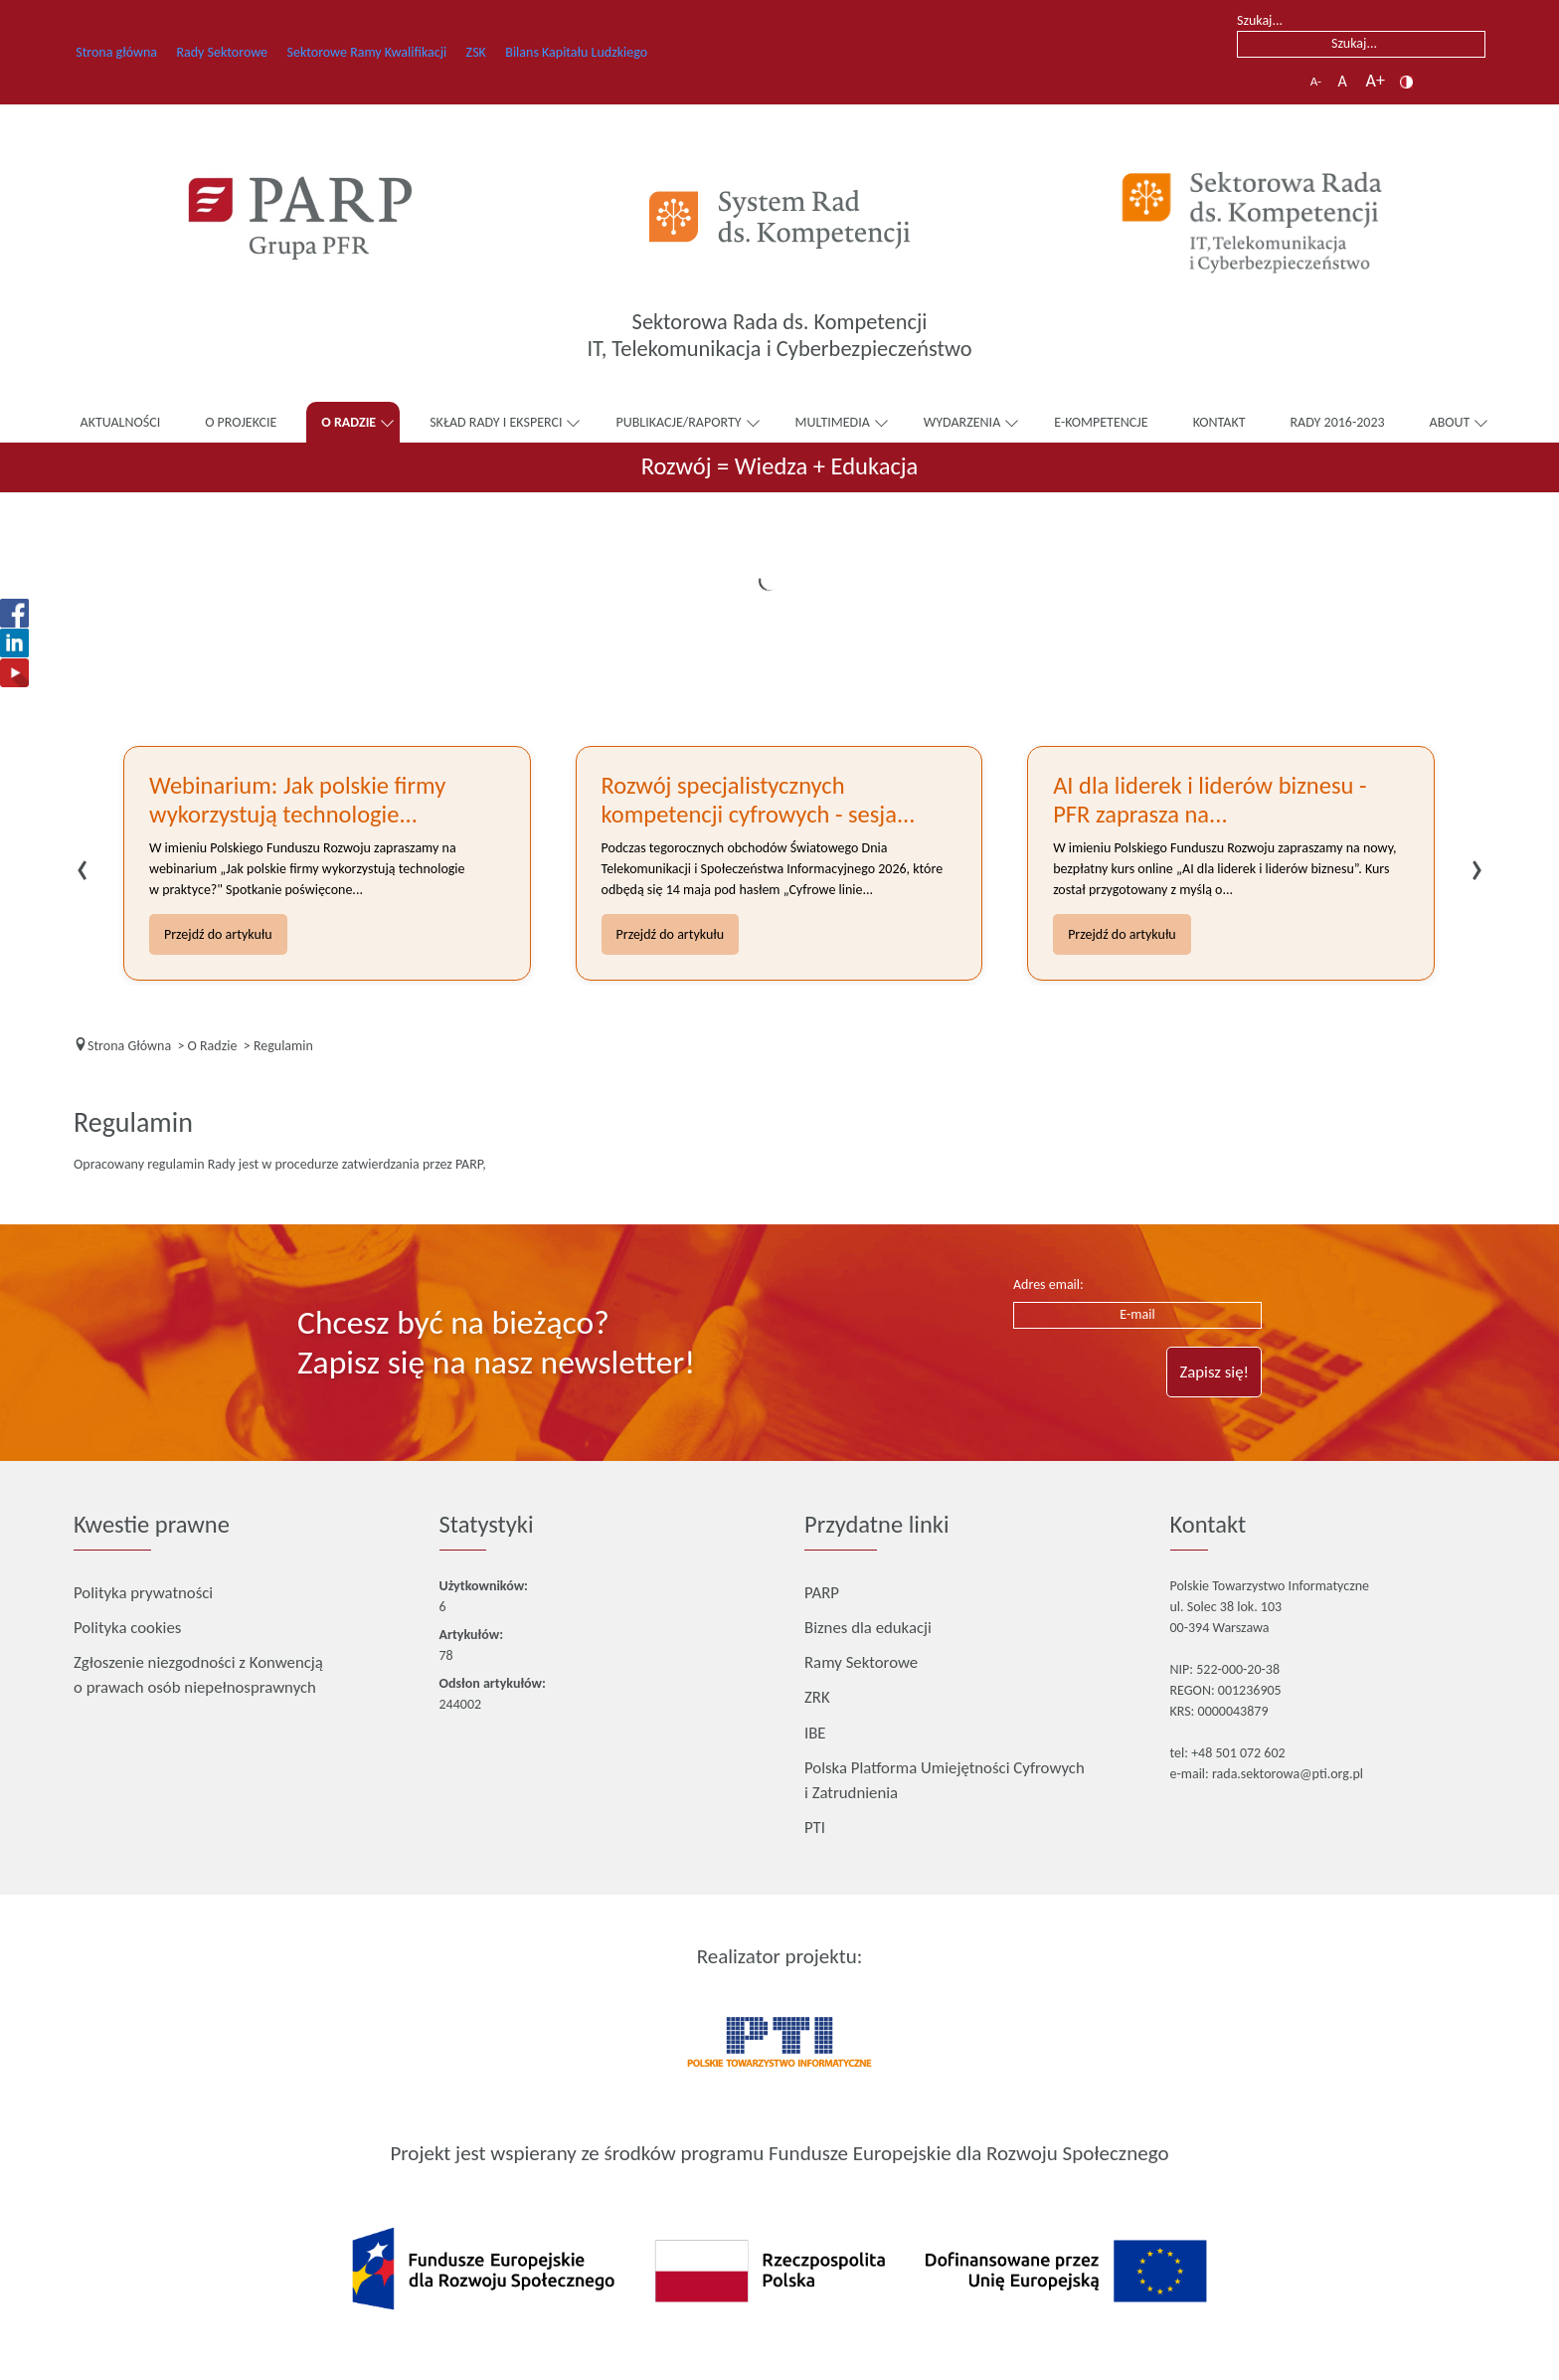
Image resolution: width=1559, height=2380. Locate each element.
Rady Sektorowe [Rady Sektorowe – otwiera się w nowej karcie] (250, 51)
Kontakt (1219, 422)
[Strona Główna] (129, 1045)
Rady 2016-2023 (1338, 422)
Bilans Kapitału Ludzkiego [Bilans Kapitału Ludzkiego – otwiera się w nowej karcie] (650, 51)
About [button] (1450, 422)
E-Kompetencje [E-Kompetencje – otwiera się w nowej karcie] (1107, 421)
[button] (1406, 81)
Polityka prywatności (143, 1592)
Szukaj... (1260, 20)
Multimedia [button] (832, 422)
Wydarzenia (962, 422)
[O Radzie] (213, 1045)
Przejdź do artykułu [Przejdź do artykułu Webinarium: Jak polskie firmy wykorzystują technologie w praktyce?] (218, 934)
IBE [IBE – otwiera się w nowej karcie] (815, 1731)
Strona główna (124, 52)
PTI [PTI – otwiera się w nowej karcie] (814, 1826)
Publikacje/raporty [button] (678, 422)
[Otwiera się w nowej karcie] (300, 218)
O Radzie (348, 422)
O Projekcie (240, 422)
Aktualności (121, 422)
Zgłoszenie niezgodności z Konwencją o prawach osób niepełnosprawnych (198, 1675)
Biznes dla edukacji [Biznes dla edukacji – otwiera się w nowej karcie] (868, 1626)
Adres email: (1048, 1284)
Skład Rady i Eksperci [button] (496, 422)
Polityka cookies (127, 1627)
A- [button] (1315, 81)
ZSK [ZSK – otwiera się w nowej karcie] (534, 51)
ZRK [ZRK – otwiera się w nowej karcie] (817, 1696)
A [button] (1343, 81)
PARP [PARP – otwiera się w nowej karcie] (821, 1591)
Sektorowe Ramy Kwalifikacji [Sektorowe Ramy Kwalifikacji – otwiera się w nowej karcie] (404, 51)
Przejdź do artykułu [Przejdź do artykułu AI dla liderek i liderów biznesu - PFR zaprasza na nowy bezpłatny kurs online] (1122, 934)
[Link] (1259, 219)
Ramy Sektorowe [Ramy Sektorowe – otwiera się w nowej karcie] (861, 1661)
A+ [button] (1375, 81)
